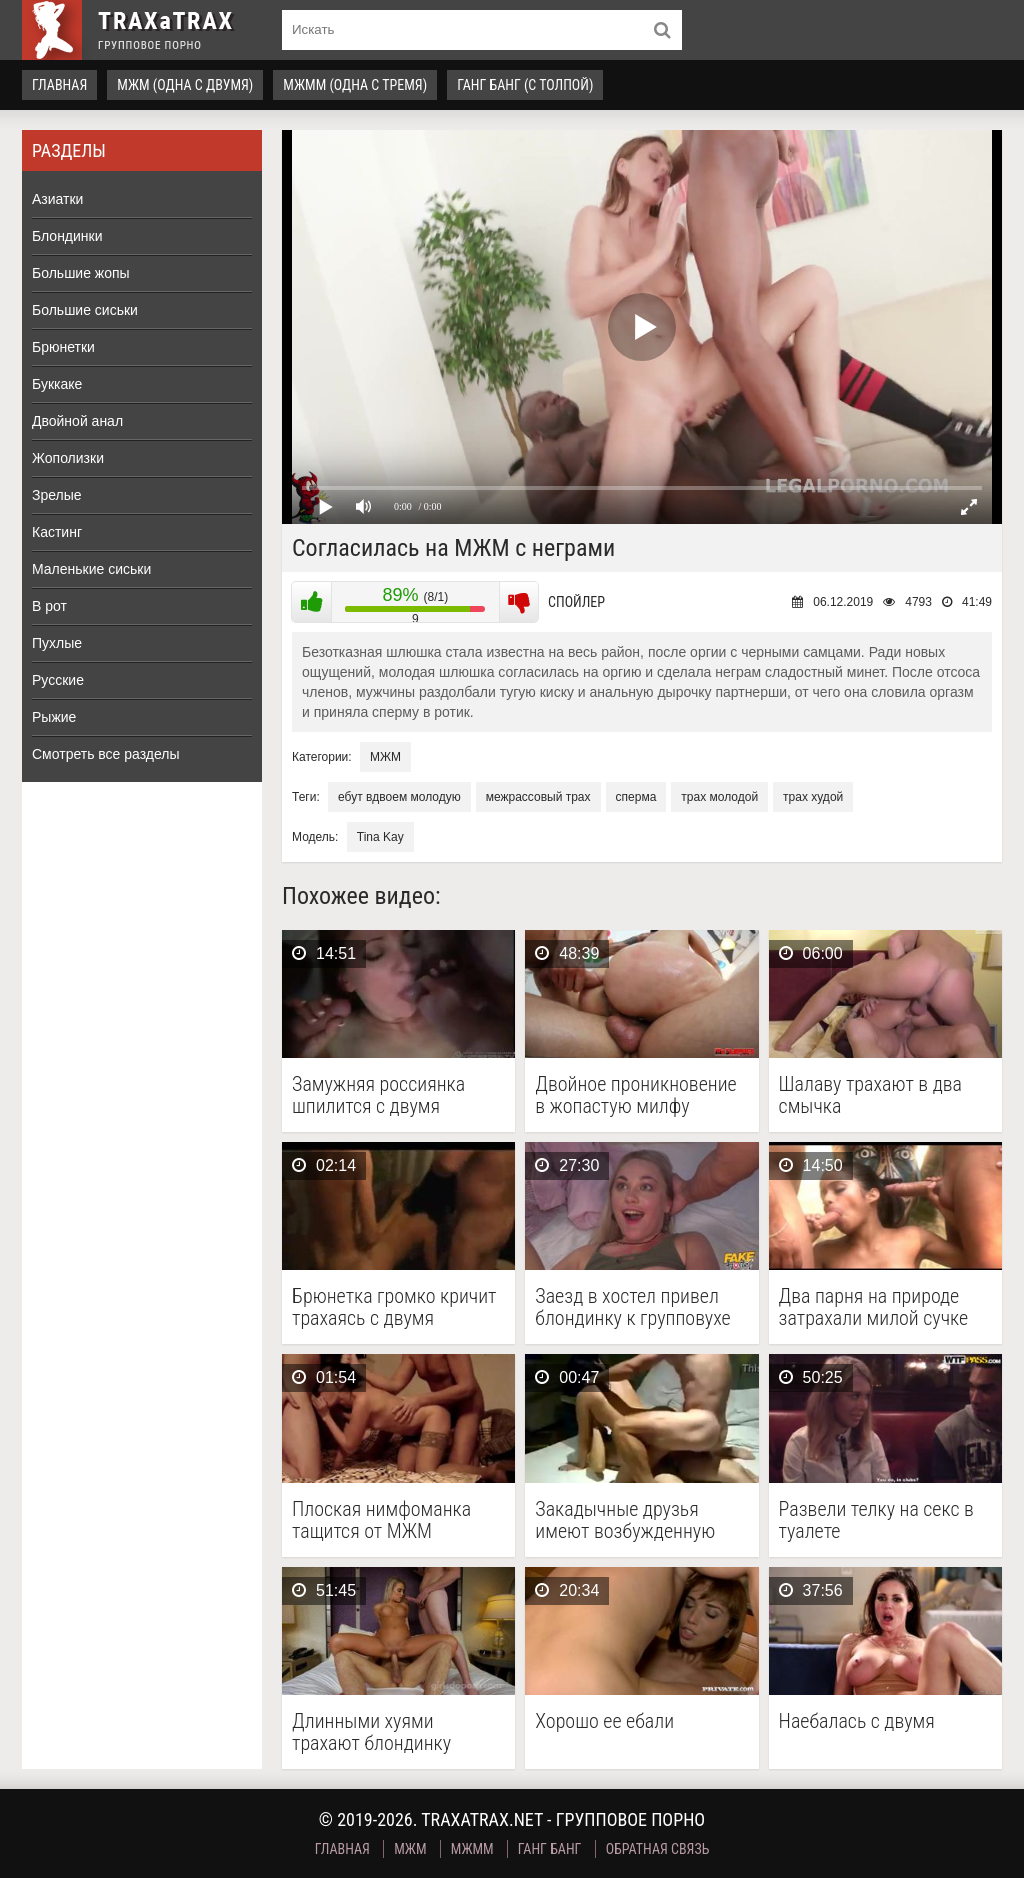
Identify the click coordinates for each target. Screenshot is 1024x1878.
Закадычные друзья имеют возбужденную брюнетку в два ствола (628, 1520)
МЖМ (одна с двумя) (185, 85)
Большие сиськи (85, 310)
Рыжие (54, 717)
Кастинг (57, 532)
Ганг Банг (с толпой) (525, 85)
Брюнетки (63, 347)
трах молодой (719, 797)
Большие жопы (81, 273)
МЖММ (472, 1849)
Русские (58, 680)
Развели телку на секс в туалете (876, 1520)
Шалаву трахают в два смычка (870, 1095)
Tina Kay (380, 837)
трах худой (813, 797)
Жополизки (68, 458)
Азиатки (57, 199)
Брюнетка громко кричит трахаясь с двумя (394, 1307)
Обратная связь (658, 1849)
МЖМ (385, 757)
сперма (636, 797)
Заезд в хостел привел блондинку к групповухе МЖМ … (632, 1307)
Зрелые (57, 495)
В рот (49, 606)
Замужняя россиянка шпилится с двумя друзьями (378, 1095)
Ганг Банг (550, 1849)
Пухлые (57, 643)
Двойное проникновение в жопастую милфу (635, 1095)
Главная (59, 85)
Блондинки (67, 236)
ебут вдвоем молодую (399, 797)
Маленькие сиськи (91, 569)
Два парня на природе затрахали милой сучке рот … (874, 1307)
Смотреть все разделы (106, 754)
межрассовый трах (538, 797)
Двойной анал (77, 421)
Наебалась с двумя (857, 1721)
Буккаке (57, 384)
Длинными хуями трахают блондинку (371, 1732)
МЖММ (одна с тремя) (355, 85)
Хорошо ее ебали (604, 1721)
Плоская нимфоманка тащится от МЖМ (381, 1520)
